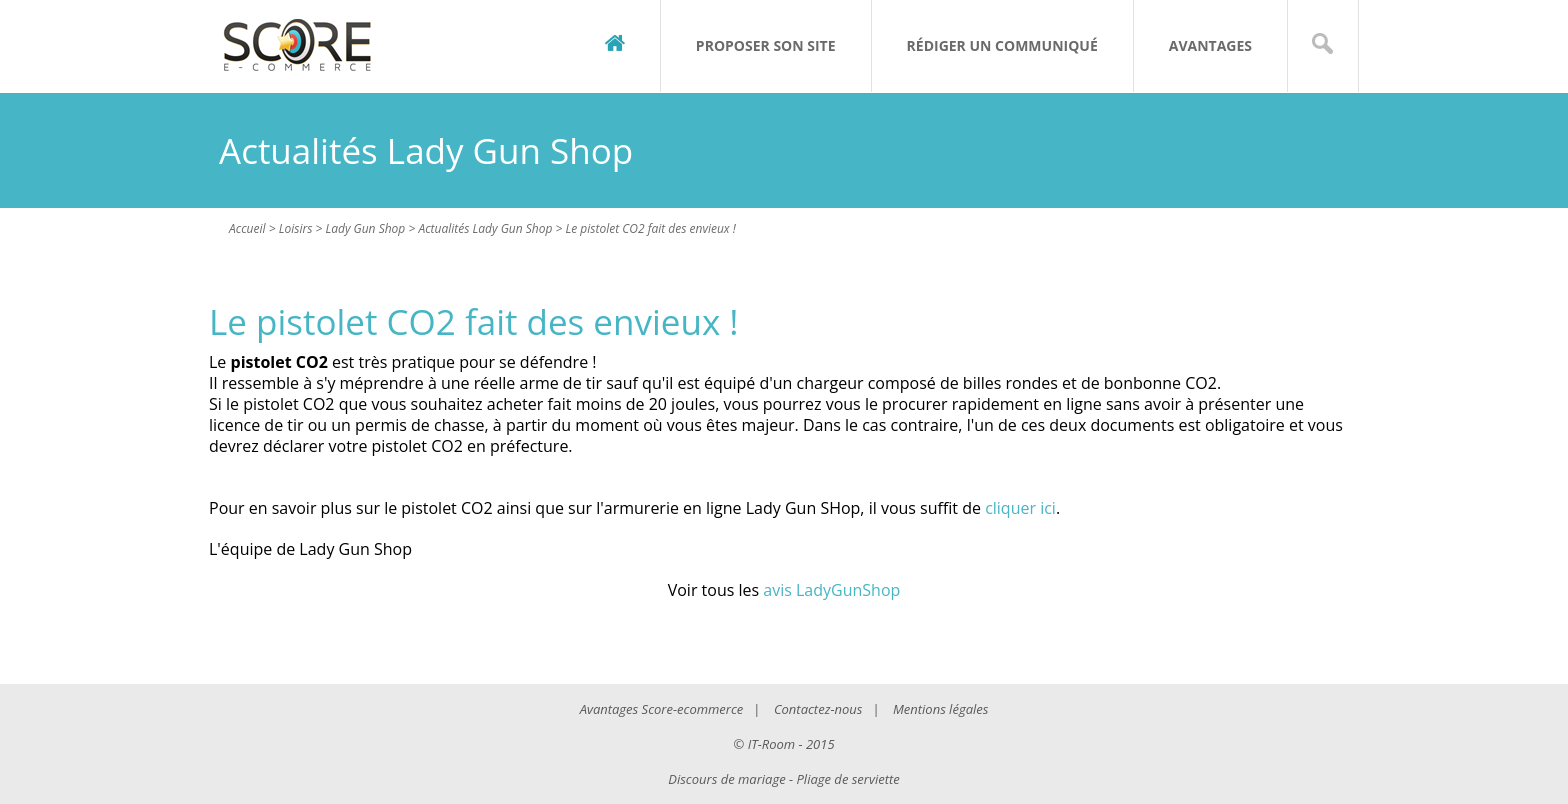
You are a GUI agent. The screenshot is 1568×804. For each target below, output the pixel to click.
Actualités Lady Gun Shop (485, 228)
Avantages (1210, 45)
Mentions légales (940, 709)
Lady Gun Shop (365, 228)
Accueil (247, 228)
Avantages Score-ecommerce (662, 709)
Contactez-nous (818, 709)
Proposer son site (766, 45)
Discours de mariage (726, 779)
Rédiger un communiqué (1002, 45)
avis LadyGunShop (831, 590)
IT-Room (771, 744)
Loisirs (296, 228)
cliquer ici (1020, 508)
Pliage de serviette (848, 779)
